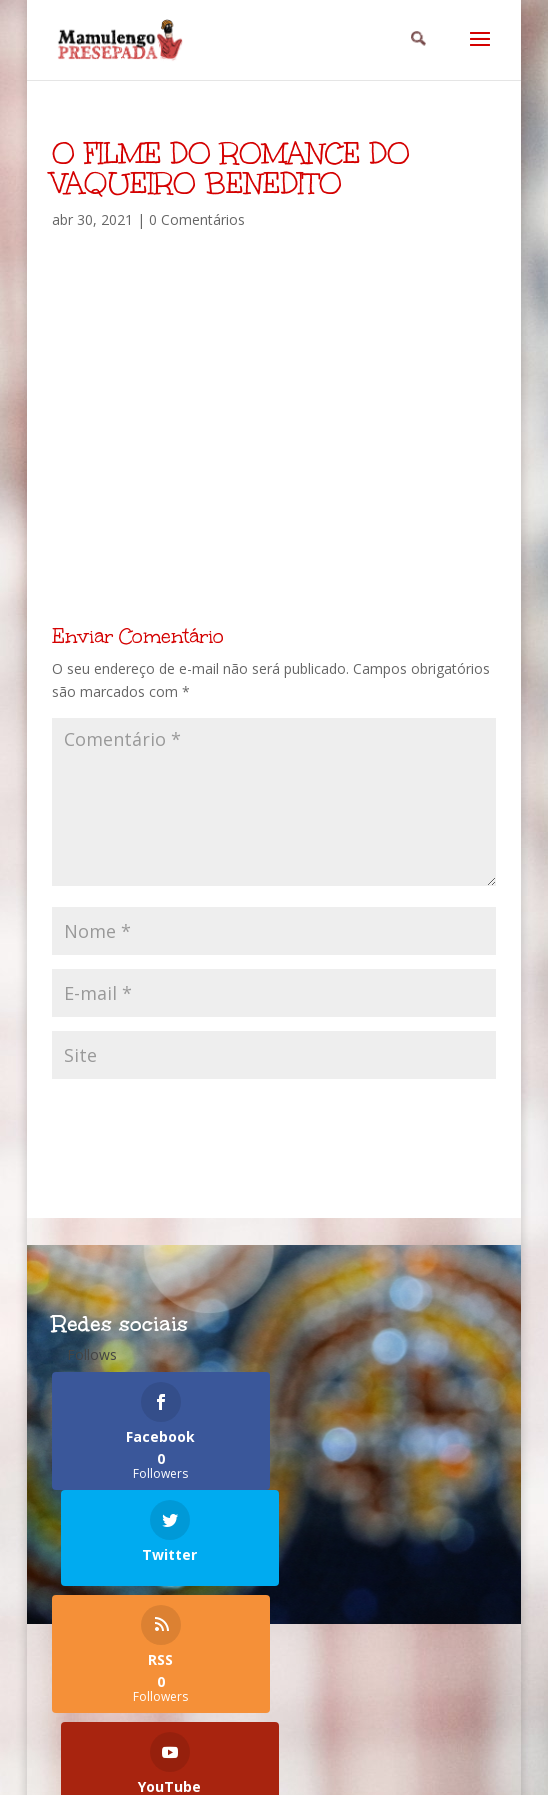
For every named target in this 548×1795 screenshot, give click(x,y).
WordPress (457, 1768)
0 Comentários (197, 219)
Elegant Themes (224, 1768)
